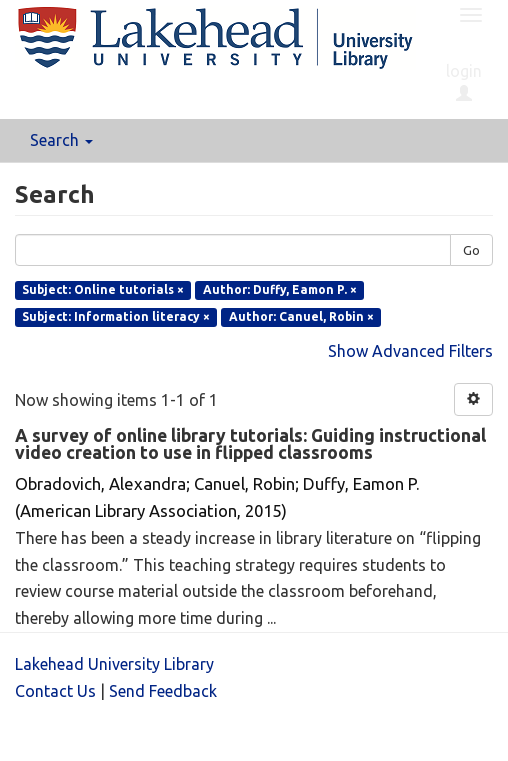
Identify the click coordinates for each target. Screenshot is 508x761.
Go (471, 250)
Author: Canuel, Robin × (301, 316)
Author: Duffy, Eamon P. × (280, 289)
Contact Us (55, 691)
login (464, 82)
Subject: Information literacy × (116, 316)
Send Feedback (163, 691)
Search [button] (61, 140)
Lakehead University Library (114, 664)
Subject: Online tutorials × (103, 289)
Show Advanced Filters (410, 351)
